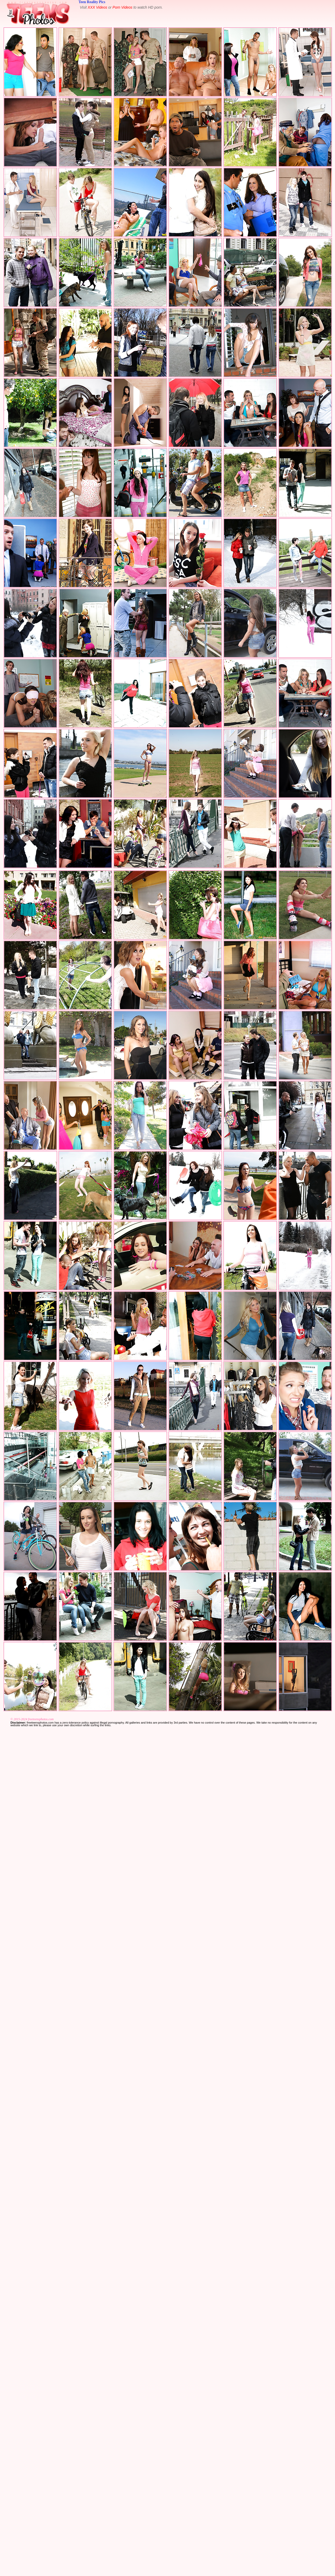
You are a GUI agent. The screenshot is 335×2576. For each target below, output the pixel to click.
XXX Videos (97, 7)
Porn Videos (122, 7)
